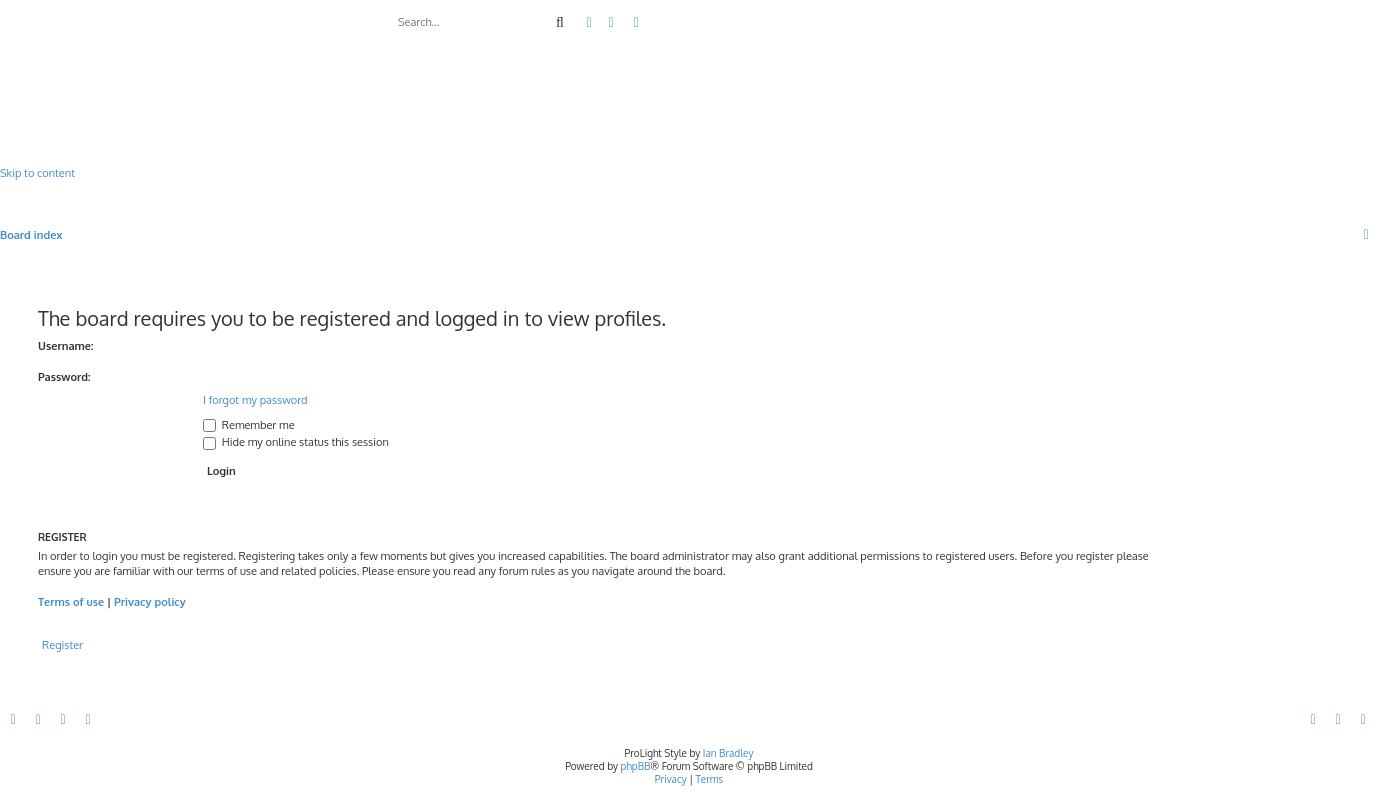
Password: (64, 377)
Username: (66, 346)
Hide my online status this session (296, 442)
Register (62, 645)
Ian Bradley (728, 753)
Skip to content (37, 173)
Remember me (249, 425)
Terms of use (71, 602)
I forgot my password (255, 400)
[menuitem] (612, 23)
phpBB (636, 766)
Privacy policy (150, 602)
